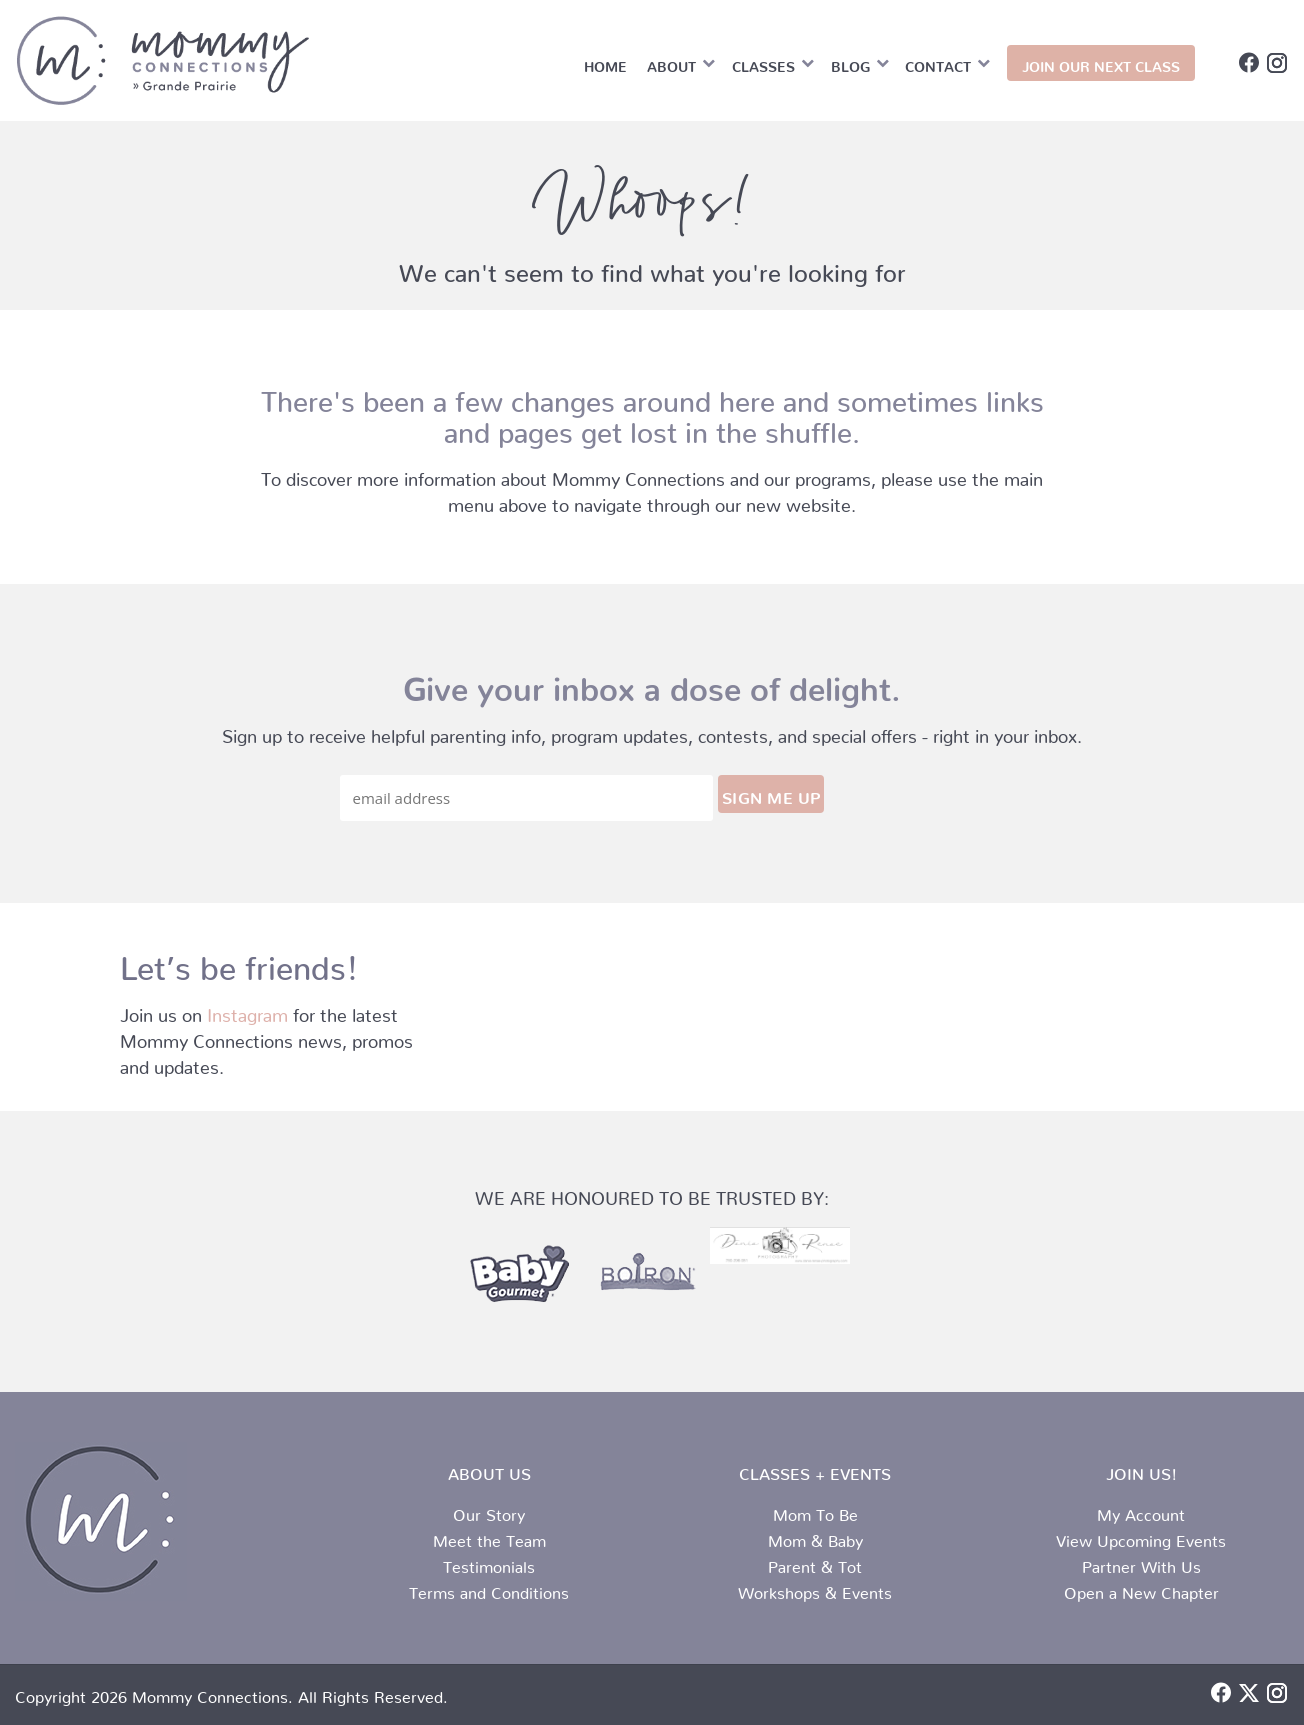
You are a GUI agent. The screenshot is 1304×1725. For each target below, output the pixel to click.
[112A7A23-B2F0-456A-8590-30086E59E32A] (780, 1245)
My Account (1141, 1511)
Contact (938, 63)
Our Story (489, 1511)
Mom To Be (815, 1511)
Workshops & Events (815, 1589)
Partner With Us (1141, 1563)
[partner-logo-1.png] (518, 1274)
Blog (850, 63)
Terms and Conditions (489, 1589)
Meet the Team (489, 1537)
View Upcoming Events (1141, 1537)
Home (605, 63)
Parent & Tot (815, 1563)
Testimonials (489, 1563)
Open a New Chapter (1141, 1589)
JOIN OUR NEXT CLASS (1101, 63)
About (671, 63)
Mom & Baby (815, 1537)
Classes (763, 63)
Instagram (247, 1010)
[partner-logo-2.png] (646, 1274)
